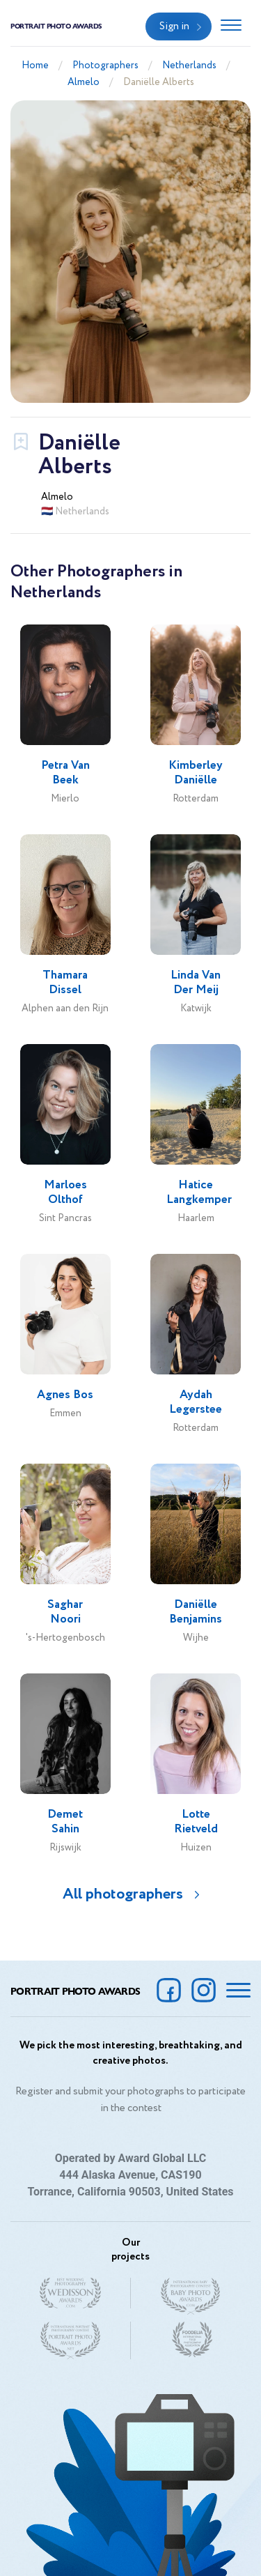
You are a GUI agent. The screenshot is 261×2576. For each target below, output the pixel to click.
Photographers (105, 65)
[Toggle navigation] (231, 26)
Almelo (84, 82)
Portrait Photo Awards (56, 26)
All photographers (123, 1894)
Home (35, 65)
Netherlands (189, 65)
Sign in (174, 26)
